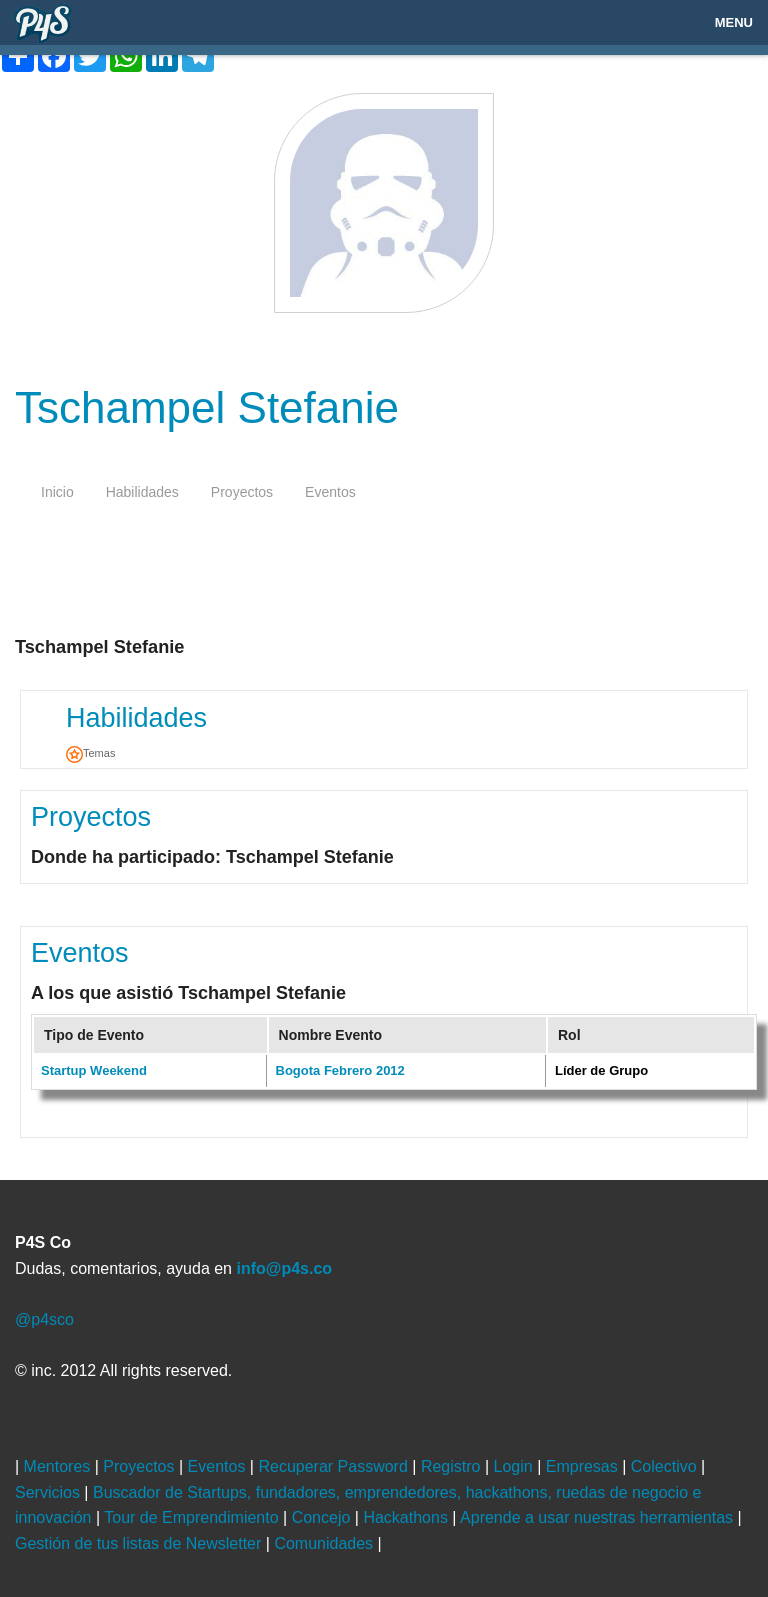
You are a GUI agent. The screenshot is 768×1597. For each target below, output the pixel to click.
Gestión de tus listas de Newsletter (140, 1543)
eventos (330, 492)
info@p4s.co (284, 1268)
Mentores (59, 1466)
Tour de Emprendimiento (193, 1517)
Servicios (49, 1492)
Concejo (323, 1517)
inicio (57, 492)
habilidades (142, 492)
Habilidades (136, 718)
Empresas (584, 1466)
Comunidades (325, 1543)
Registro (453, 1466)
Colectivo (666, 1466)
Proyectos (91, 817)
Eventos (80, 953)
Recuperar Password (335, 1466)
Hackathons (407, 1517)
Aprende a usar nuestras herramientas (598, 1517)
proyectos (242, 492)
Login (516, 1466)
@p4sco (44, 1319)
